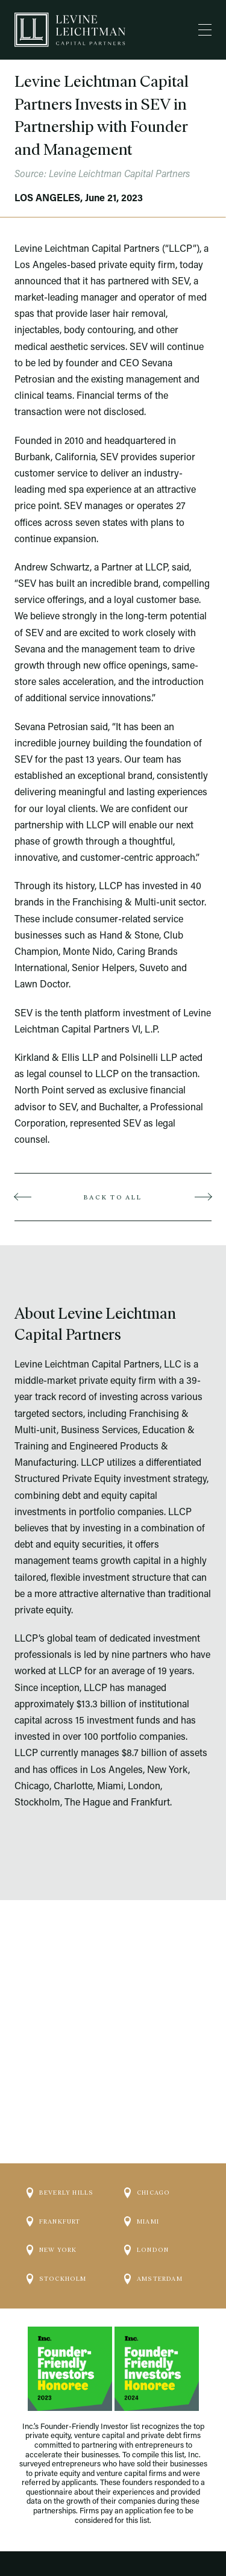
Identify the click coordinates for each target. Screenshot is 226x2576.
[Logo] (69, 30)
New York (52, 2230)
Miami (141, 2201)
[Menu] (205, 30)
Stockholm (57, 2258)
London (146, 2230)
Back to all (113, 1197)
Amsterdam (153, 2258)
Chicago (147, 2173)
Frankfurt (54, 2201)
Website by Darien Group (113, 2542)
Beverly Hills (60, 2173)
